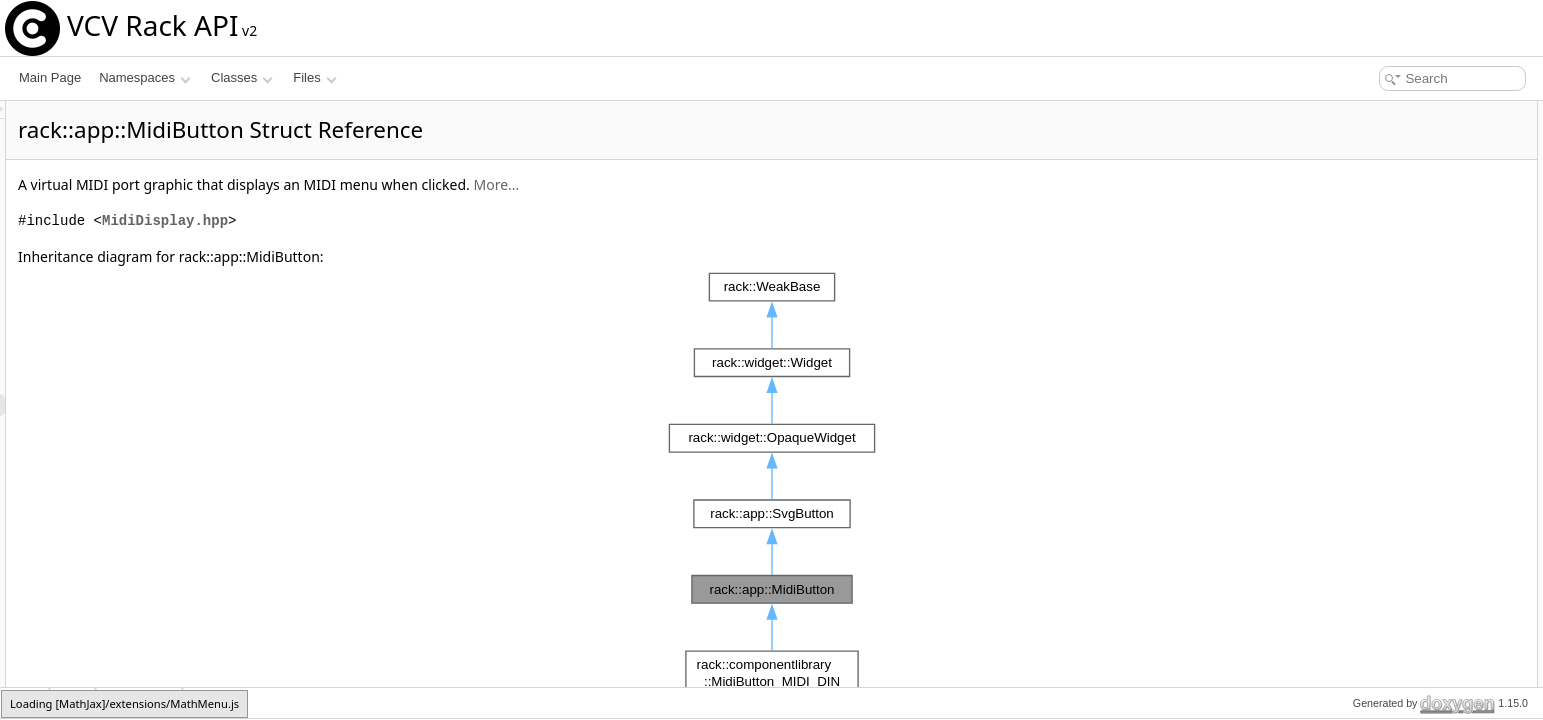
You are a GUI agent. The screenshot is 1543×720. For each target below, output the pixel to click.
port (1346, 200)
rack (25, 702)
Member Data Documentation (1398, 332)
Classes (242, 77)
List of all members (1370, 376)
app (74, 702)
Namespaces (144, 77)
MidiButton (139, 702)
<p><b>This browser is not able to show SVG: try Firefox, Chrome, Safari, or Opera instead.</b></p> (775, 485)
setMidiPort (1366, 134)
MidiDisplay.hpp (415, 220)
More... (746, 184)
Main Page (50, 77)
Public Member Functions (1387, 112)
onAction (1359, 156)
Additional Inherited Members (1398, 222)
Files (314, 77)
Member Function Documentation (1408, 266)
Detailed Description (1373, 244)
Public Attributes (1363, 178)
